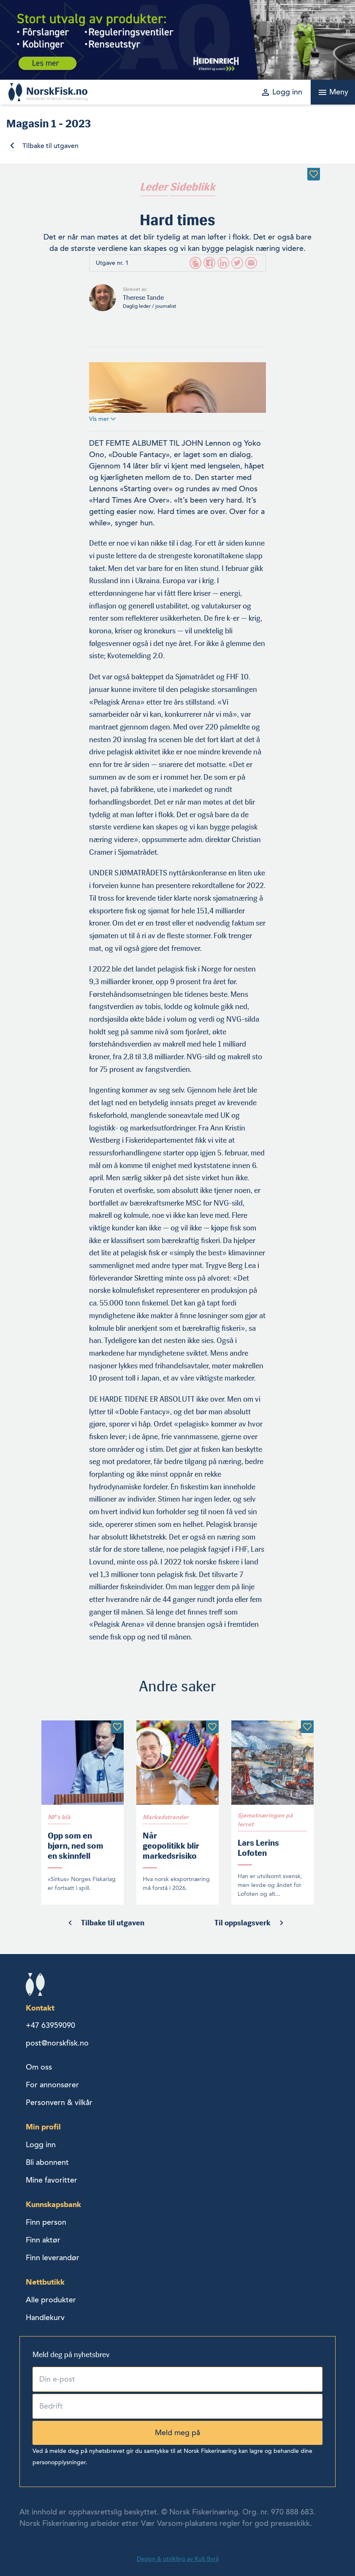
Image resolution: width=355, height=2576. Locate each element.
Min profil (43, 2126)
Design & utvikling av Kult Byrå (178, 2559)
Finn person (46, 2222)
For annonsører (52, 2084)
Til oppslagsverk (242, 1922)
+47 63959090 (50, 2025)
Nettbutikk (45, 2281)
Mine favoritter (51, 2180)
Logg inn (41, 2144)
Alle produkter (51, 2299)
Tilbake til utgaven (50, 146)
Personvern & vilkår (59, 2102)
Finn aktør (43, 2240)
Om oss (39, 2067)
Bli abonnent (47, 2162)
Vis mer (102, 419)
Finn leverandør (52, 2257)
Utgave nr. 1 (112, 262)
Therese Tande (143, 297)
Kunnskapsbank (53, 2204)
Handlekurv (45, 2317)
